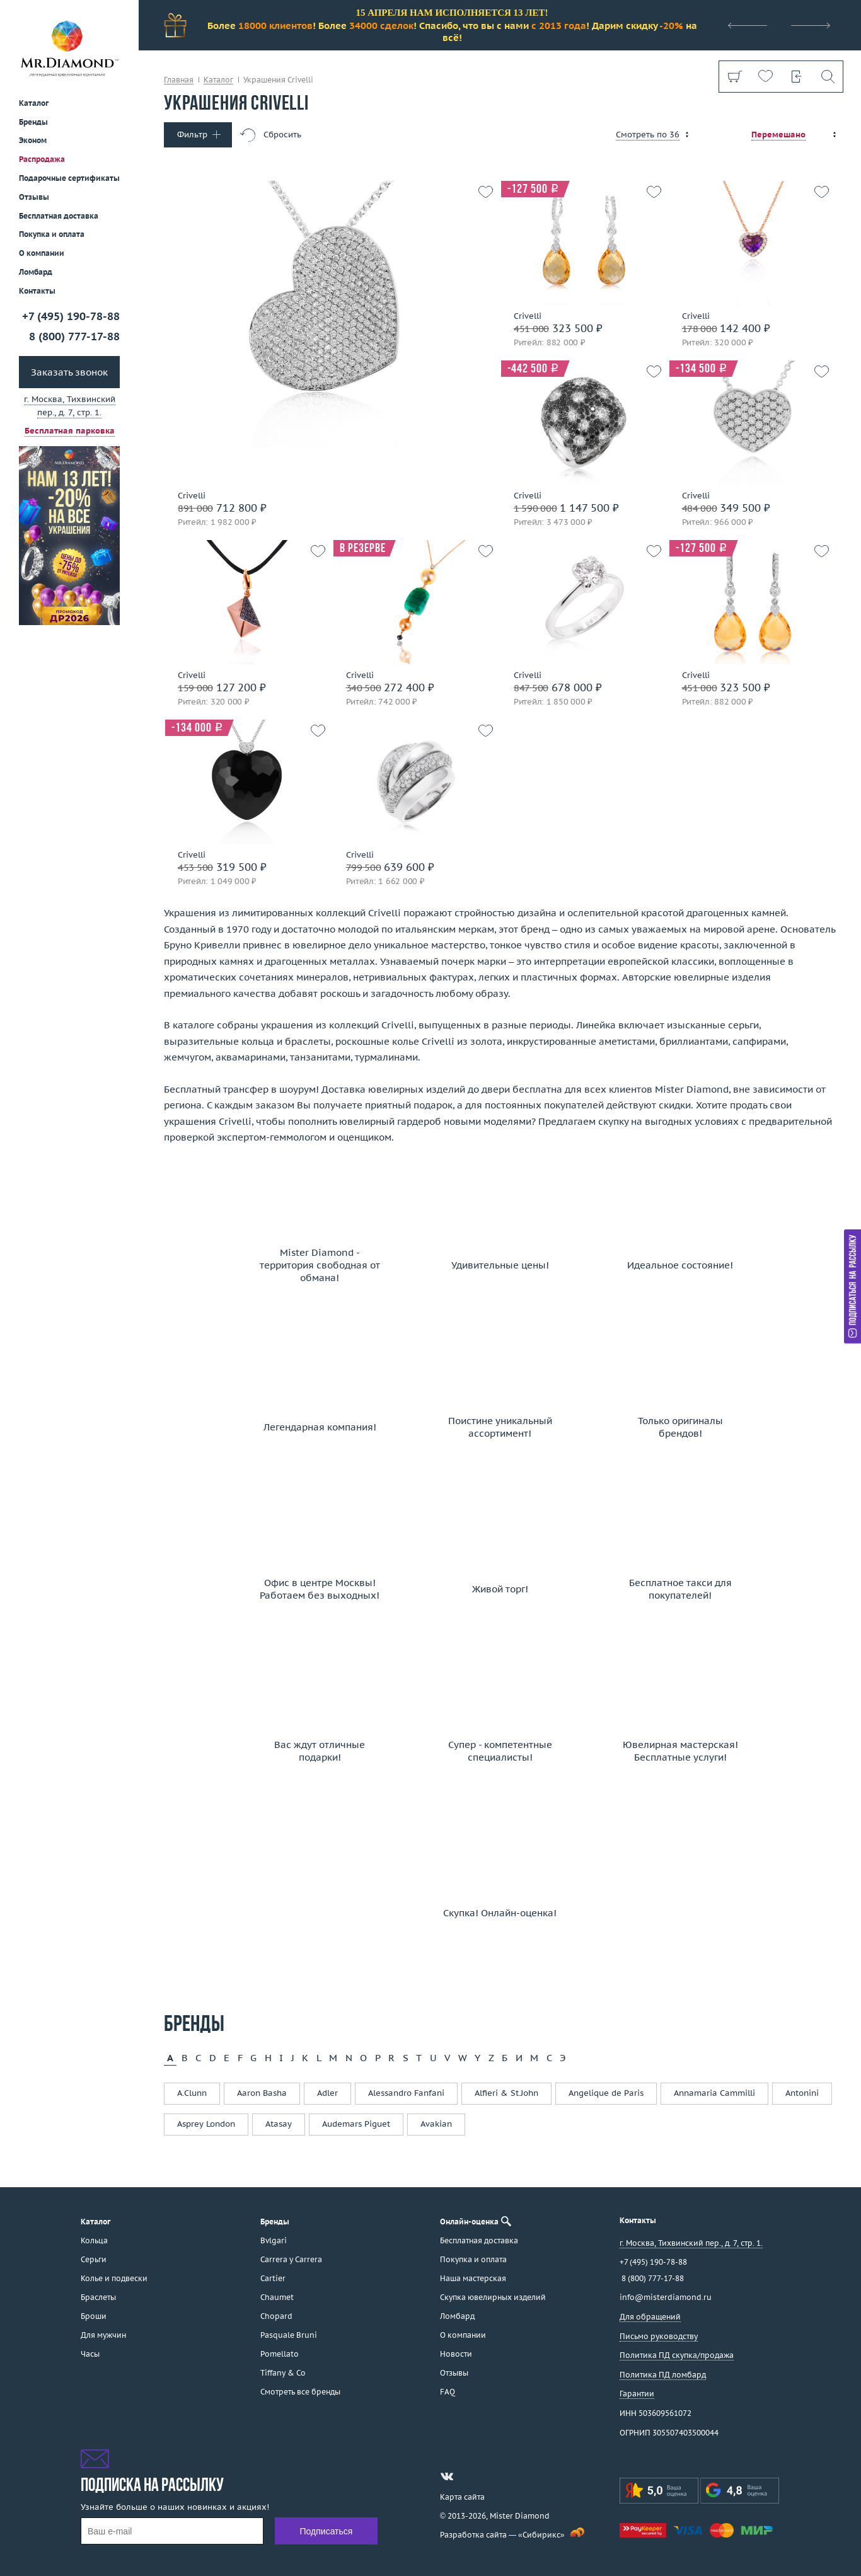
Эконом (33, 140)
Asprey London (206, 2124)
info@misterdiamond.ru (666, 2297)
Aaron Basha (262, 2093)
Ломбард (35, 272)
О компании (41, 253)
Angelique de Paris (606, 2093)
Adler (327, 2093)
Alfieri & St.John (506, 2093)
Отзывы (34, 197)
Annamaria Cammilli (714, 2093)
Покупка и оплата (51, 234)
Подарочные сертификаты (69, 178)
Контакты (37, 291)
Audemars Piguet (356, 2124)
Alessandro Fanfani (406, 2093)
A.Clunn (192, 2093)
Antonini (802, 2093)
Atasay (278, 2124)
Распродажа (42, 159)
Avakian (436, 2124)
